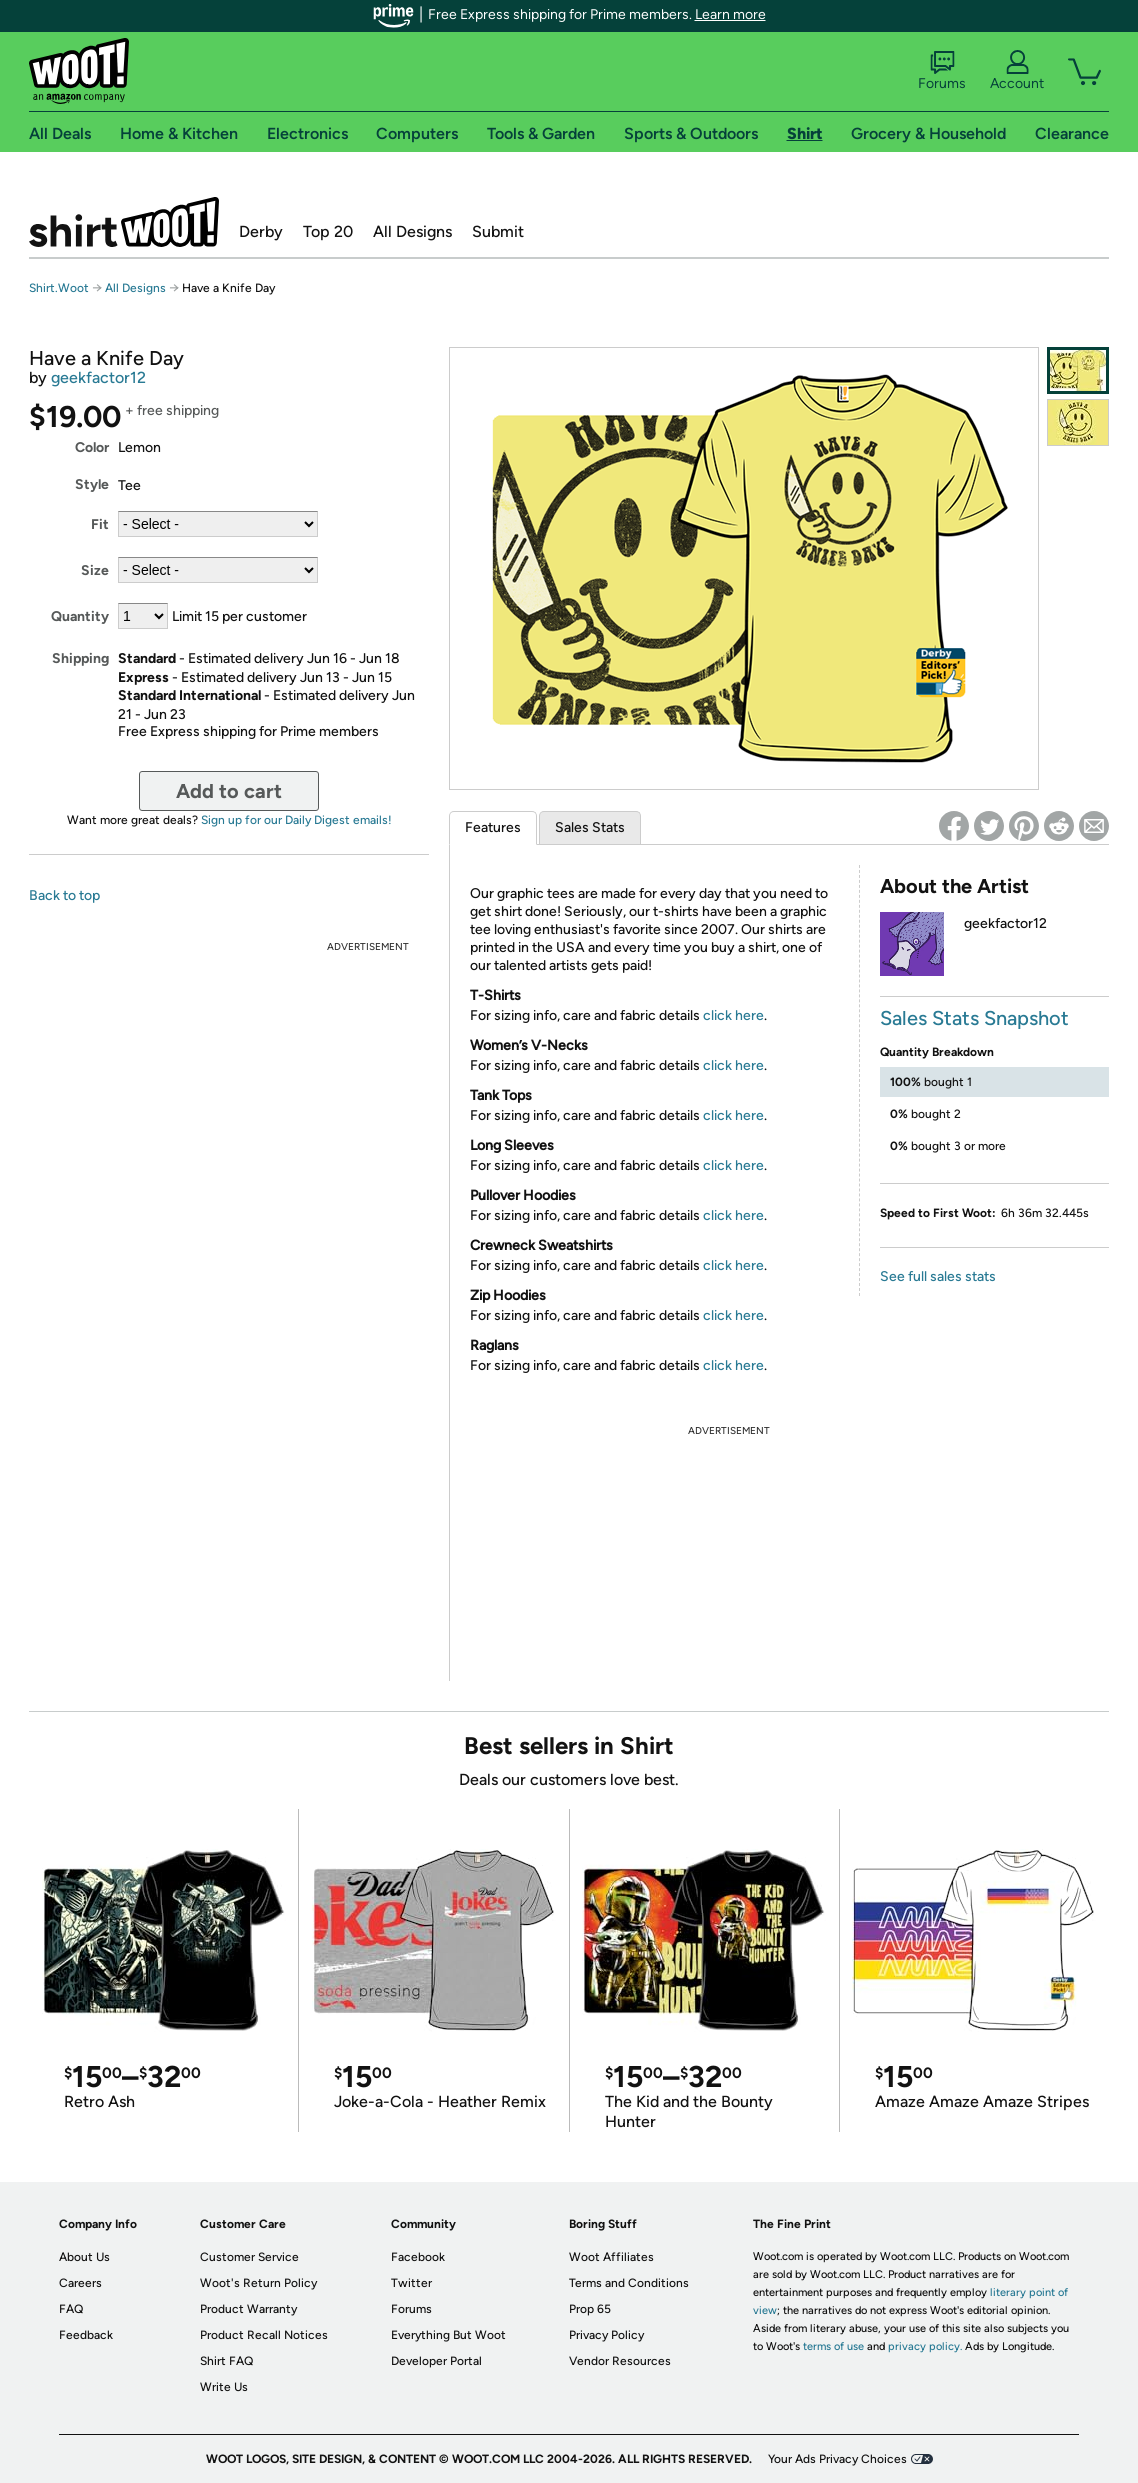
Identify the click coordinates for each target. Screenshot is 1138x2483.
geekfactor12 (98, 377)
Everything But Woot (448, 2335)
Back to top (64, 895)
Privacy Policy (606, 2335)
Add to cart (229, 791)
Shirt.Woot (124, 222)
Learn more (730, 14)
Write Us (224, 2387)
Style (92, 484)
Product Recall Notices (264, 2335)
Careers (80, 2283)
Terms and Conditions (629, 2283)
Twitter (411, 2283)
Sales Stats (590, 827)
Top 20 (328, 231)
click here (733, 1015)
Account (1017, 71)
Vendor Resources (620, 2361)
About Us (84, 2257)
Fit (100, 524)
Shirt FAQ (226, 2361)
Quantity (80, 616)
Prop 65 (590, 2309)
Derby (261, 231)
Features (493, 827)
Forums (942, 71)
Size (95, 570)
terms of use (833, 2346)
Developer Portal (436, 2361)
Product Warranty (248, 2309)
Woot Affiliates (611, 2257)
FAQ (71, 2309)
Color (92, 447)
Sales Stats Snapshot (974, 1018)
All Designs (412, 231)
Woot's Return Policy (258, 2283)
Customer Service (249, 2257)
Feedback (86, 2335)
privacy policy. (925, 2346)
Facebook (418, 2257)
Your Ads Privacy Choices (837, 2459)
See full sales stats (938, 1276)
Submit (498, 231)
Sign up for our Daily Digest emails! (296, 820)
